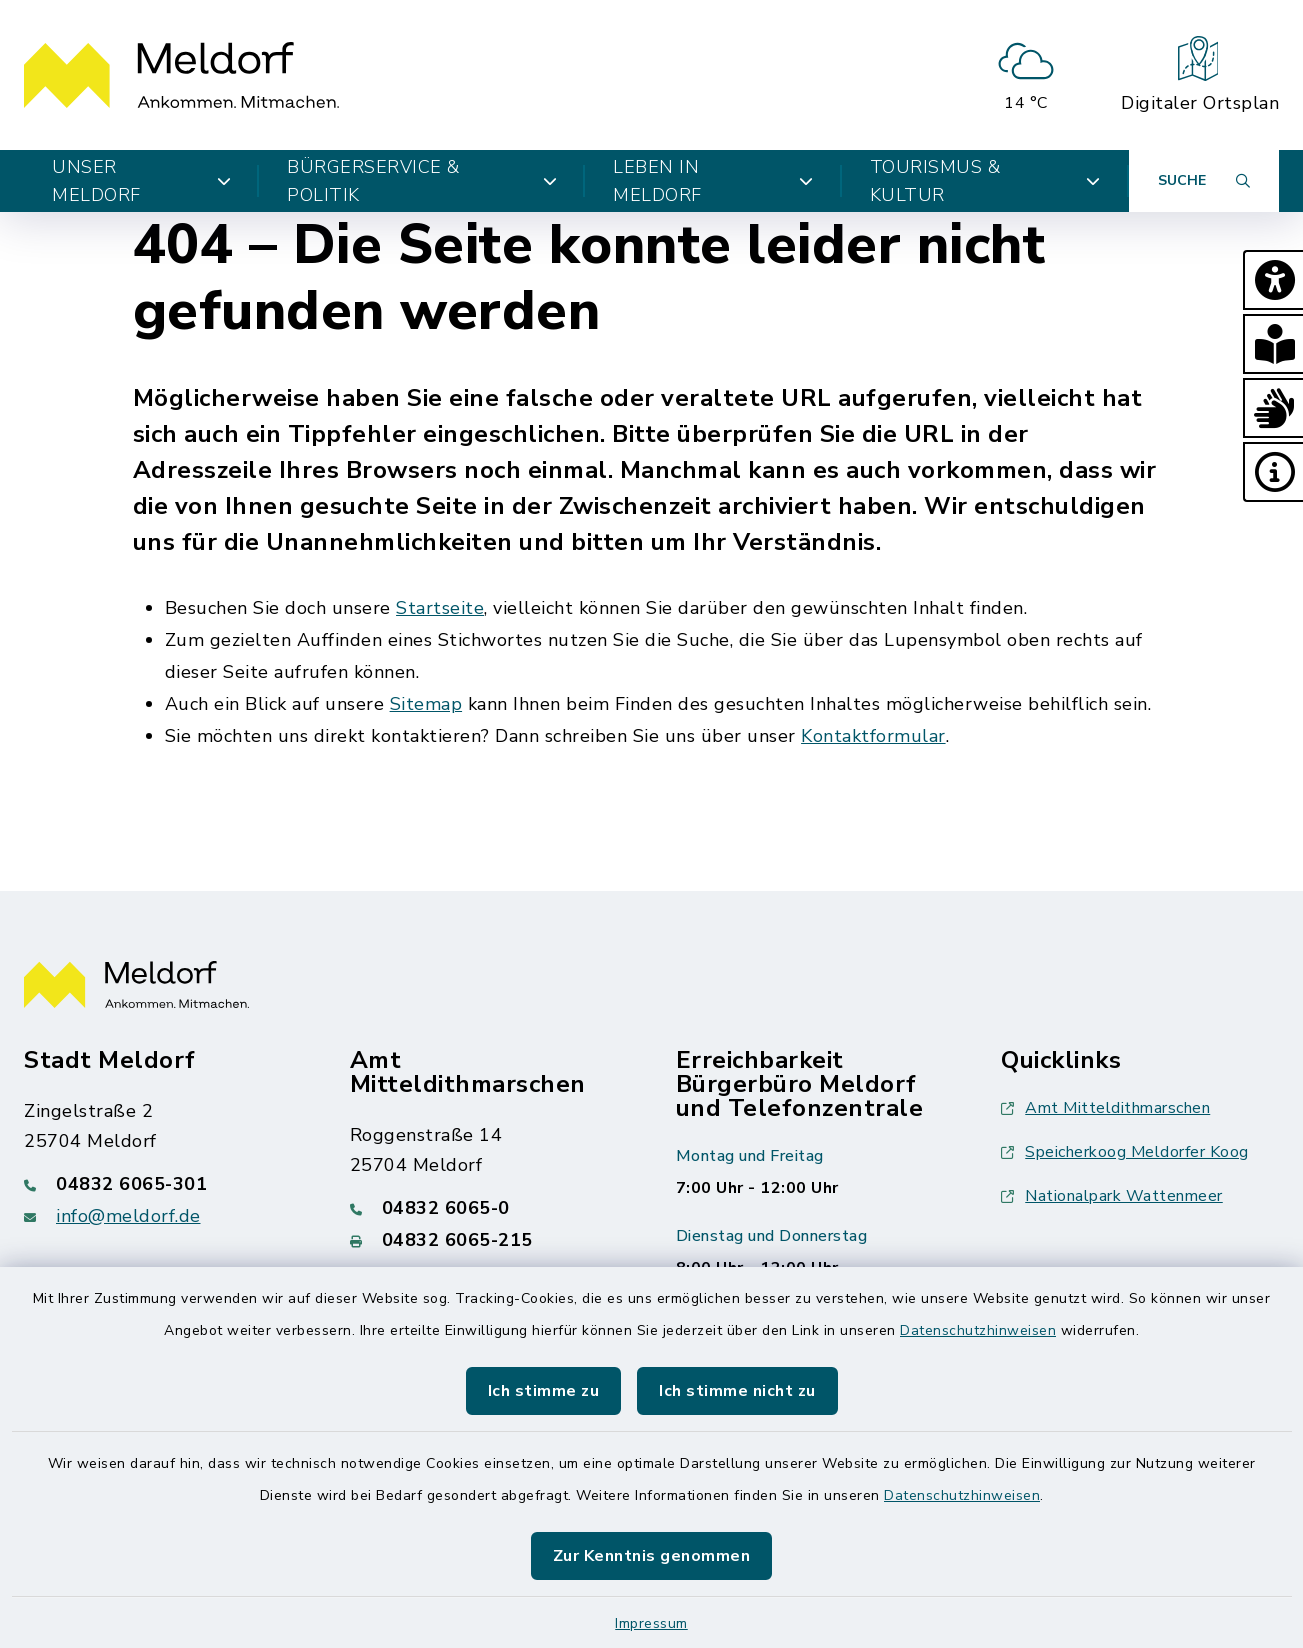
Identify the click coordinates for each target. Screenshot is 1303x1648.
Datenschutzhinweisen (978, 1330)
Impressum (651, 1623)
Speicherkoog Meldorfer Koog (1125, 1152)
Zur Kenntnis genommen (652, 1556)
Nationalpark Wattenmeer (1112, 1196)
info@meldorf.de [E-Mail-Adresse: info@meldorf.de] (128, 1216)
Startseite (440, 608)
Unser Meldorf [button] (141, 181)
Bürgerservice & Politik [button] (422, 181)
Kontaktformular (873, 736)
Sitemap (426, 704)
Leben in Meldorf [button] (713, 181)
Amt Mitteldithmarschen (1105, 1108)
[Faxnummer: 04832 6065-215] (489, 1240)
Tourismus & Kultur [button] (985, 181)
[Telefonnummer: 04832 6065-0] (489, 1208)
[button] (1273, 280)
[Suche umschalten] (1204, 181)
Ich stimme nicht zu (737, 1391)
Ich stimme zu (544, 1391)
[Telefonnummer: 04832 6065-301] (163, 1184)
